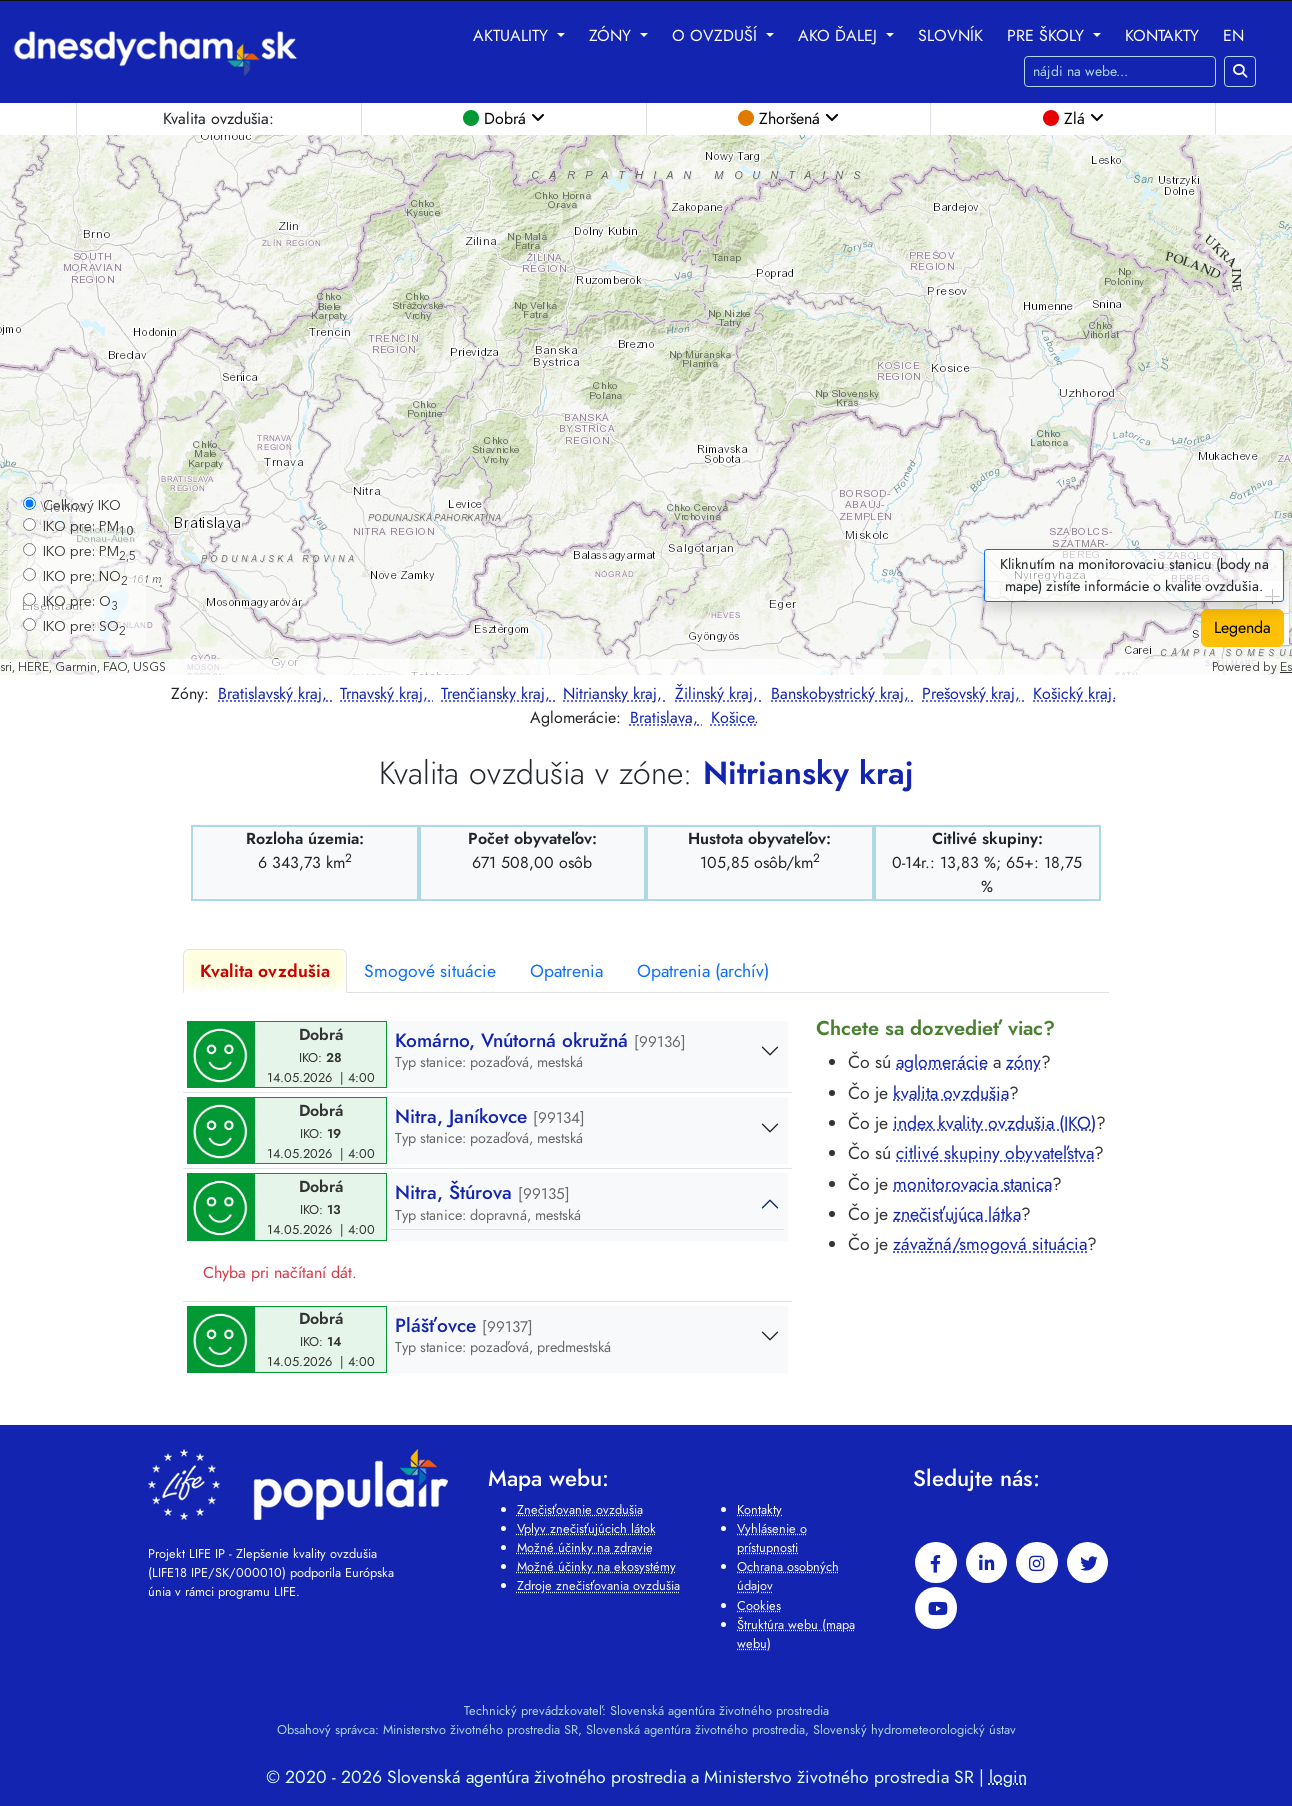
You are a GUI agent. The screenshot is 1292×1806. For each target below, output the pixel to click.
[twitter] (1088, 1563)
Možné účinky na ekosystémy (596, 1566)
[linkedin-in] (987, 1563)
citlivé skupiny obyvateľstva (995, 1153)
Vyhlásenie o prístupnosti (772, 1538)
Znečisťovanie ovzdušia (580, 1509)
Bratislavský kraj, (275, 693)
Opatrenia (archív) (703, 971)
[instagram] (1037, 1563)
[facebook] (936, 1563)
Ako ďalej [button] (840, 35)
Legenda (1242, 627)
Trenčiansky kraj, (498, 693)
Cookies (759, 1605)
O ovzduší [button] (717, 35)
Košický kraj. (1075, 693)
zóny (1023, 1062)
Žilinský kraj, (719, 693)
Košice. (735, 717)
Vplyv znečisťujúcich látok (586, 1528)
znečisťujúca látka (957, 1214)
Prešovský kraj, (973, 693)
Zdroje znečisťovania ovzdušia (598, 1585)
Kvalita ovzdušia (265, 971)
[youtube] (936, 1608)
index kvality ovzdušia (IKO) (994, 1123)
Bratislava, (666, 717)
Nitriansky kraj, (615, 693)
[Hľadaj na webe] (1120, 71)
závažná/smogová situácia (990, 1244)
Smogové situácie (430, 971)
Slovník (950, 35)
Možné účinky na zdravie (585, 1547)
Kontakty (1162, 35)
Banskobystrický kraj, (842, 693)
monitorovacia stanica (972, 1184)
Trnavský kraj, (386, 693)
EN (1233, 35)
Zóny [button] (612, 35)
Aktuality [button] (513, 35)
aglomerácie (942, 1062)
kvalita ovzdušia (951, 1093)
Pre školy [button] (1048, 35)
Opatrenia (566, 971)
